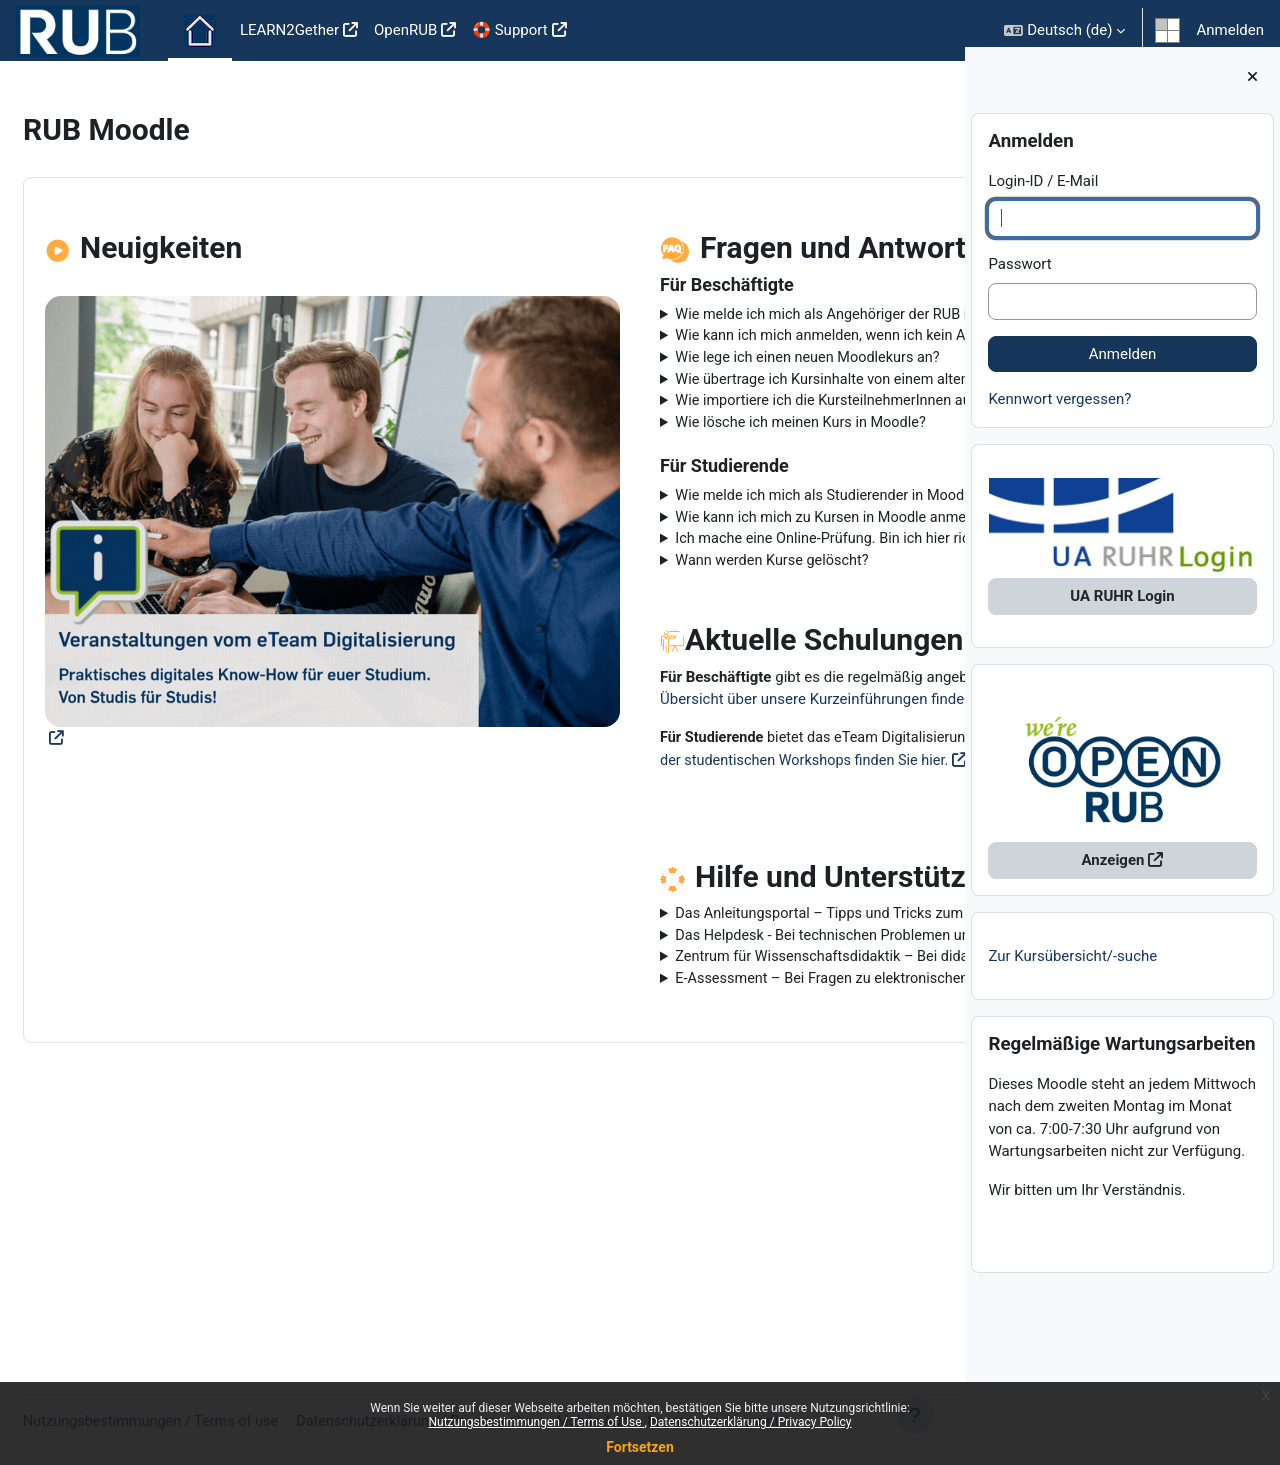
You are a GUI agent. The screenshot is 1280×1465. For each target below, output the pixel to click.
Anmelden (1230, 30)
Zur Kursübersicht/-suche (1072, 969)
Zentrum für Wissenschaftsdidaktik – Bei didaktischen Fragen (707, 1138)
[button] (1064, 30)
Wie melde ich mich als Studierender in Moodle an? (703, 592)
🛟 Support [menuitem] (509, 30)
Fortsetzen (640, 1447)
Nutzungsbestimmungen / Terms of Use (536, 1422)
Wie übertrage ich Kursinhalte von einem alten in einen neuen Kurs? (707, 438)
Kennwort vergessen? (1059, 412)
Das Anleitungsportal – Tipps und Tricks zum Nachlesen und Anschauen (676, 1070)
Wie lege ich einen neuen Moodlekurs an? (671, 405)
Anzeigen (1113, 874)
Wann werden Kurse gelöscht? (634, 659)
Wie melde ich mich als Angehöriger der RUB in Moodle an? (709, 326)
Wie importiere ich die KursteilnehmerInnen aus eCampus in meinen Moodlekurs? (684, 483)
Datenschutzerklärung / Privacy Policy (751, 1422)
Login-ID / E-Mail (1043, 194)
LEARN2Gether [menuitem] (289, 30)
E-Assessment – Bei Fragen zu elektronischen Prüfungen (679, 1183)
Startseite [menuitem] (200, 31)
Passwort (1019, 277)
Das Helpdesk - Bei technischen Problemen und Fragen (715, 1104)
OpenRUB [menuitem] (405, 30)
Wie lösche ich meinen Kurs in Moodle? (664, 517)
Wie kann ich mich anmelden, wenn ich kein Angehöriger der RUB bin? (671, 371)
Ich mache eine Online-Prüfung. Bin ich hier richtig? (703, 637)
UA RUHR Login (1122, 610)
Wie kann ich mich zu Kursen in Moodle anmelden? (702, 614)
